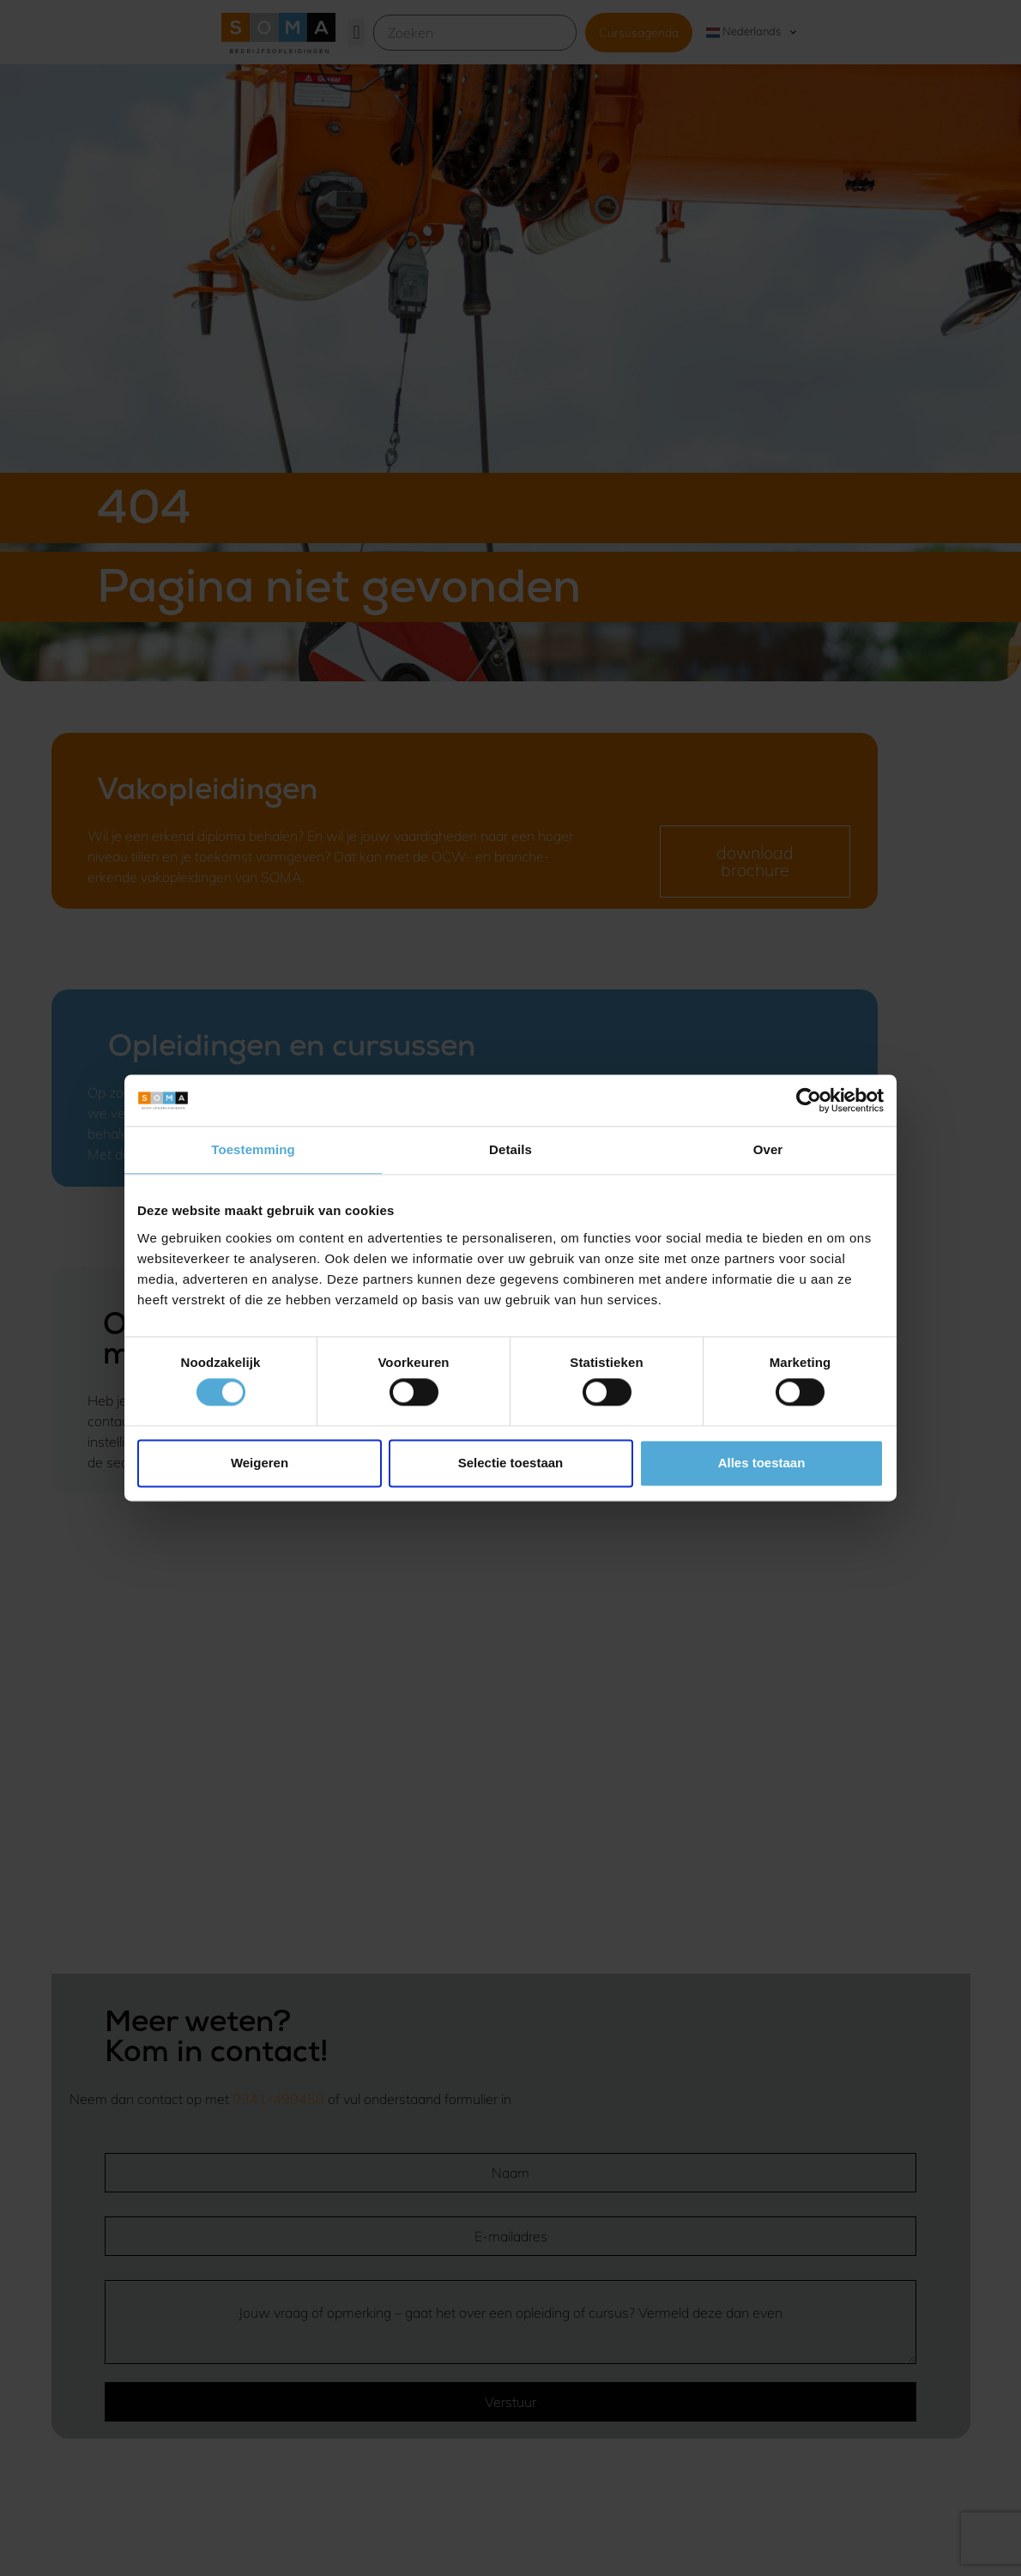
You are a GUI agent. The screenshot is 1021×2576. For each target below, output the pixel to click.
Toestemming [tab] (253, 1149)
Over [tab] (768, 1149)
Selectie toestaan (511, 1462)
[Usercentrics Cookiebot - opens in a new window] (809, 1100)
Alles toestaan (762, 1462)
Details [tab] (510, 1149)
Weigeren (259, 1462)
